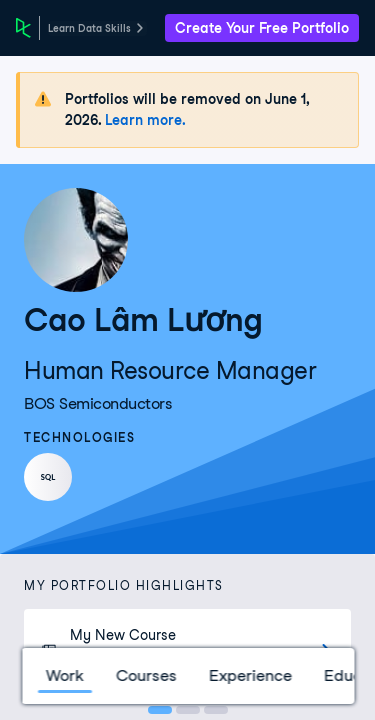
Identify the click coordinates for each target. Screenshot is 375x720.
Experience (249, 675)
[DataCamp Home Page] (23, 28)
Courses (145, 675)
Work (64, 675)
